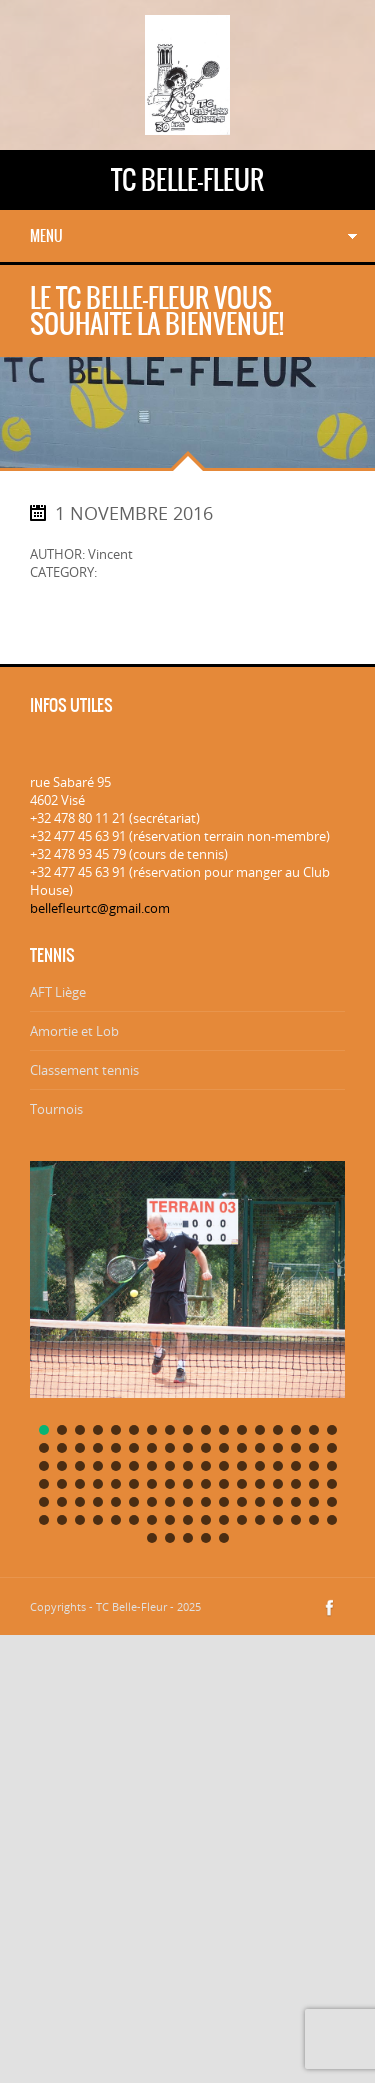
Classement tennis (84, 1070)
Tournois (56, 1109)
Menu (46, 236)
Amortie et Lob (74, 1031)
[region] (187, 1347)
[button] (44, 1430)
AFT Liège (58, 992)
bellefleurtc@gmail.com (100, 908)
